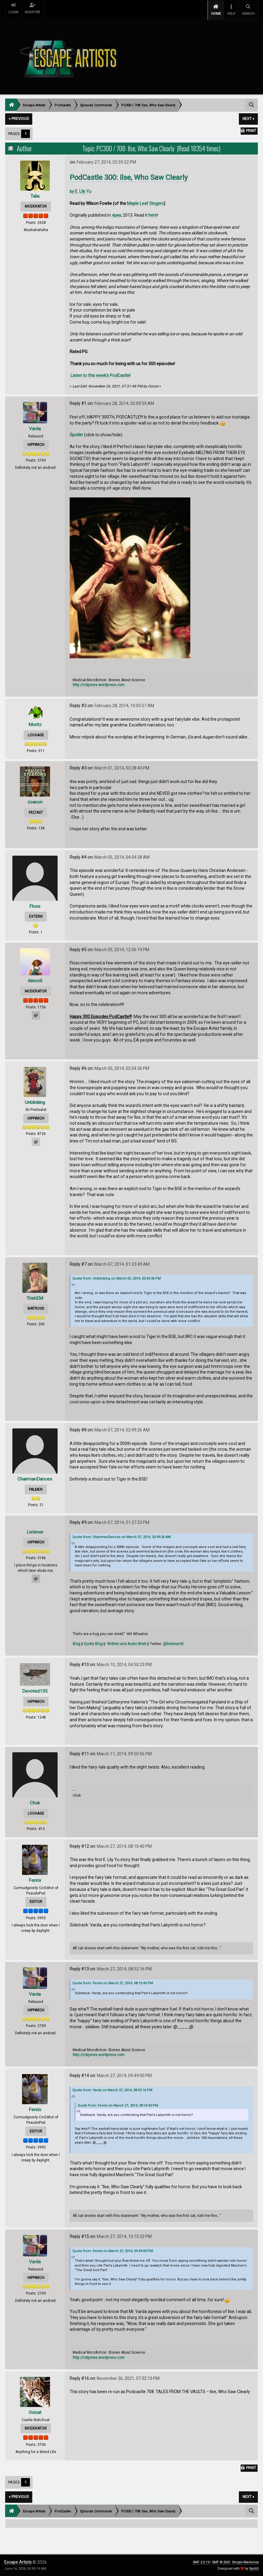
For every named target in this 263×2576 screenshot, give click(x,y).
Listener (35, 1528)
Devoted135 (35, 1688)
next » (248, 115)
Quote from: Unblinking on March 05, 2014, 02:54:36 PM (116, 1275)
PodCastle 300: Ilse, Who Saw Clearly (129, 174)
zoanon (35, 798)
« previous (19, 115)
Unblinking (35, 1099)
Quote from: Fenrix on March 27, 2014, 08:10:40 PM (112, 1980)
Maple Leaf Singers (145, 200)
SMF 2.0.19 (201, 2562)
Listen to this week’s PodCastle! (100, 372)
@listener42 (173, 1640)
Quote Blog (93, 1640)
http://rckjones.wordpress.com (99, 681)
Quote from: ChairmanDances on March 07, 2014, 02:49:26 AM (121, 1534)
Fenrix (34, 1877)
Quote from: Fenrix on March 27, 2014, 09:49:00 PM (112, 2247)
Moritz (35, 721)
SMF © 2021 (221, 2562)
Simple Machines (245, 2562)
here (152, 211)
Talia (35, 192)
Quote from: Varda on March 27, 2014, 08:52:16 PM (112, 2087)
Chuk (35, 1799)
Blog (76, 1640)
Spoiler (76, 431)
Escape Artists (18, 2562)
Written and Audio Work (126, 1640)
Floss (35, 903)
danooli (35, 977)
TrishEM (34, 1295)
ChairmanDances (34, 1475)
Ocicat (35, 2409)
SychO (254, 2569)
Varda (35, 425)
